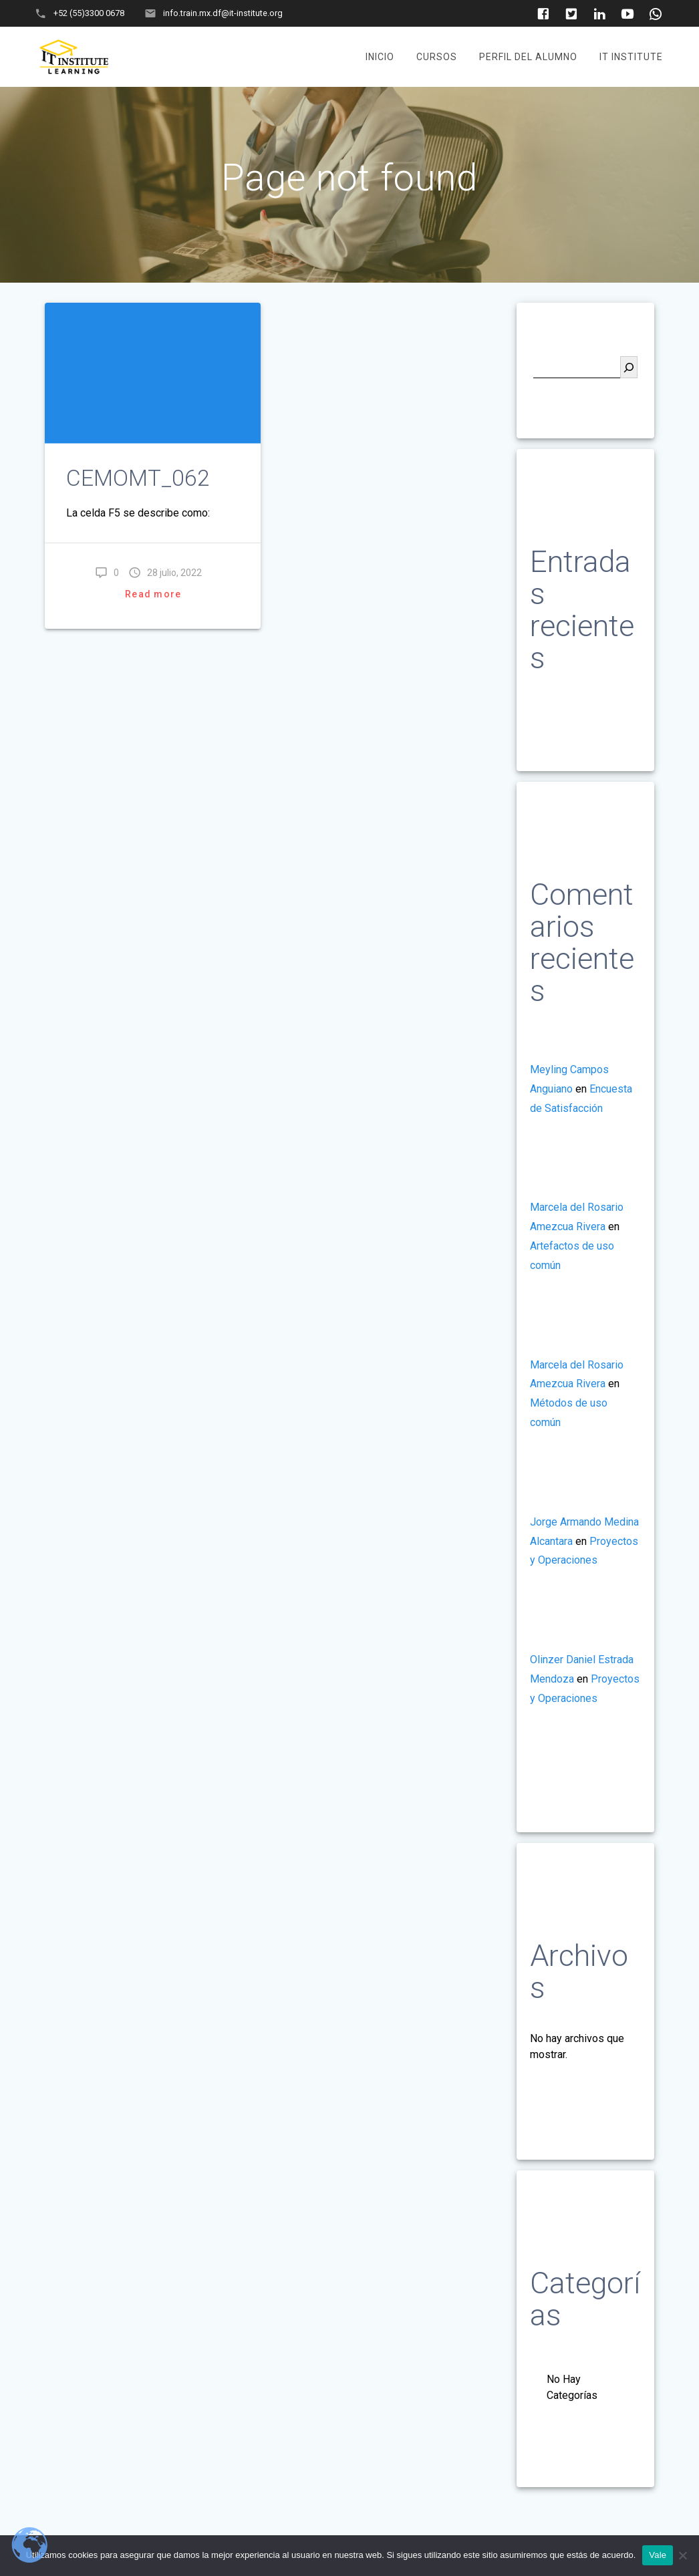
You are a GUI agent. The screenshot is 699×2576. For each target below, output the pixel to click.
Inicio (380, 56)
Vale (657, 2555)
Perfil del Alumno (528, 56)
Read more (153, 594)
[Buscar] (629, 367)
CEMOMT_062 (138, 478)
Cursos (436, 56)
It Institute (631, 56)
